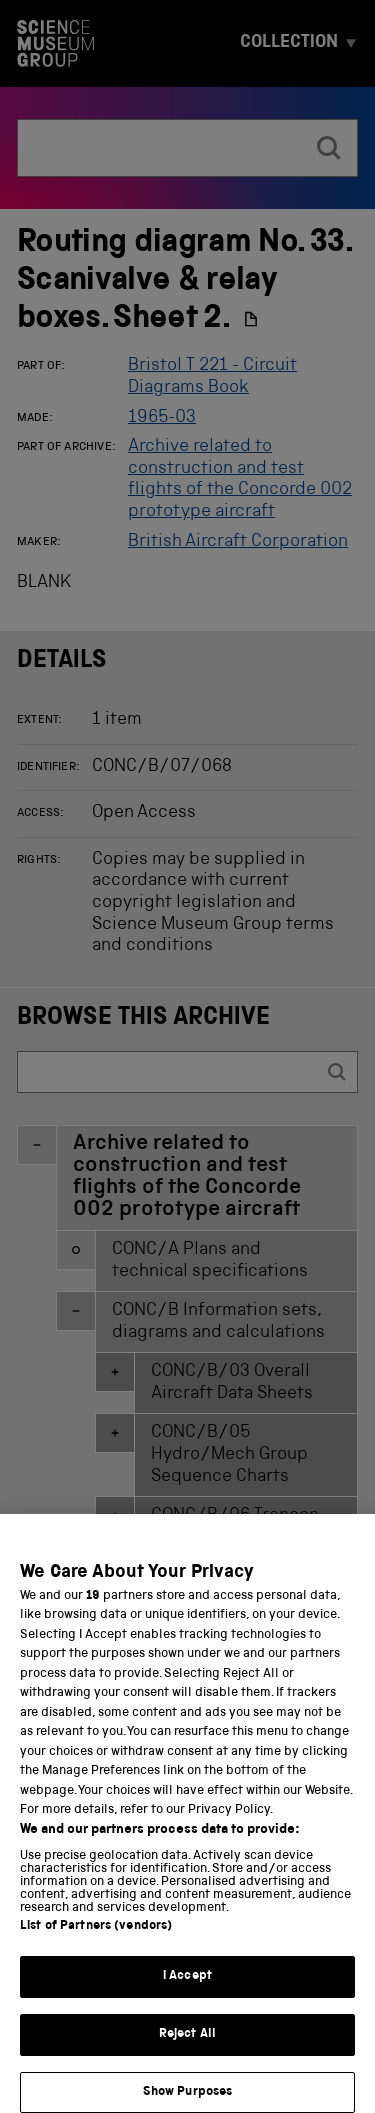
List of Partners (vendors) (96, 1945)
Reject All (187, 2053)
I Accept (187, 1995)
